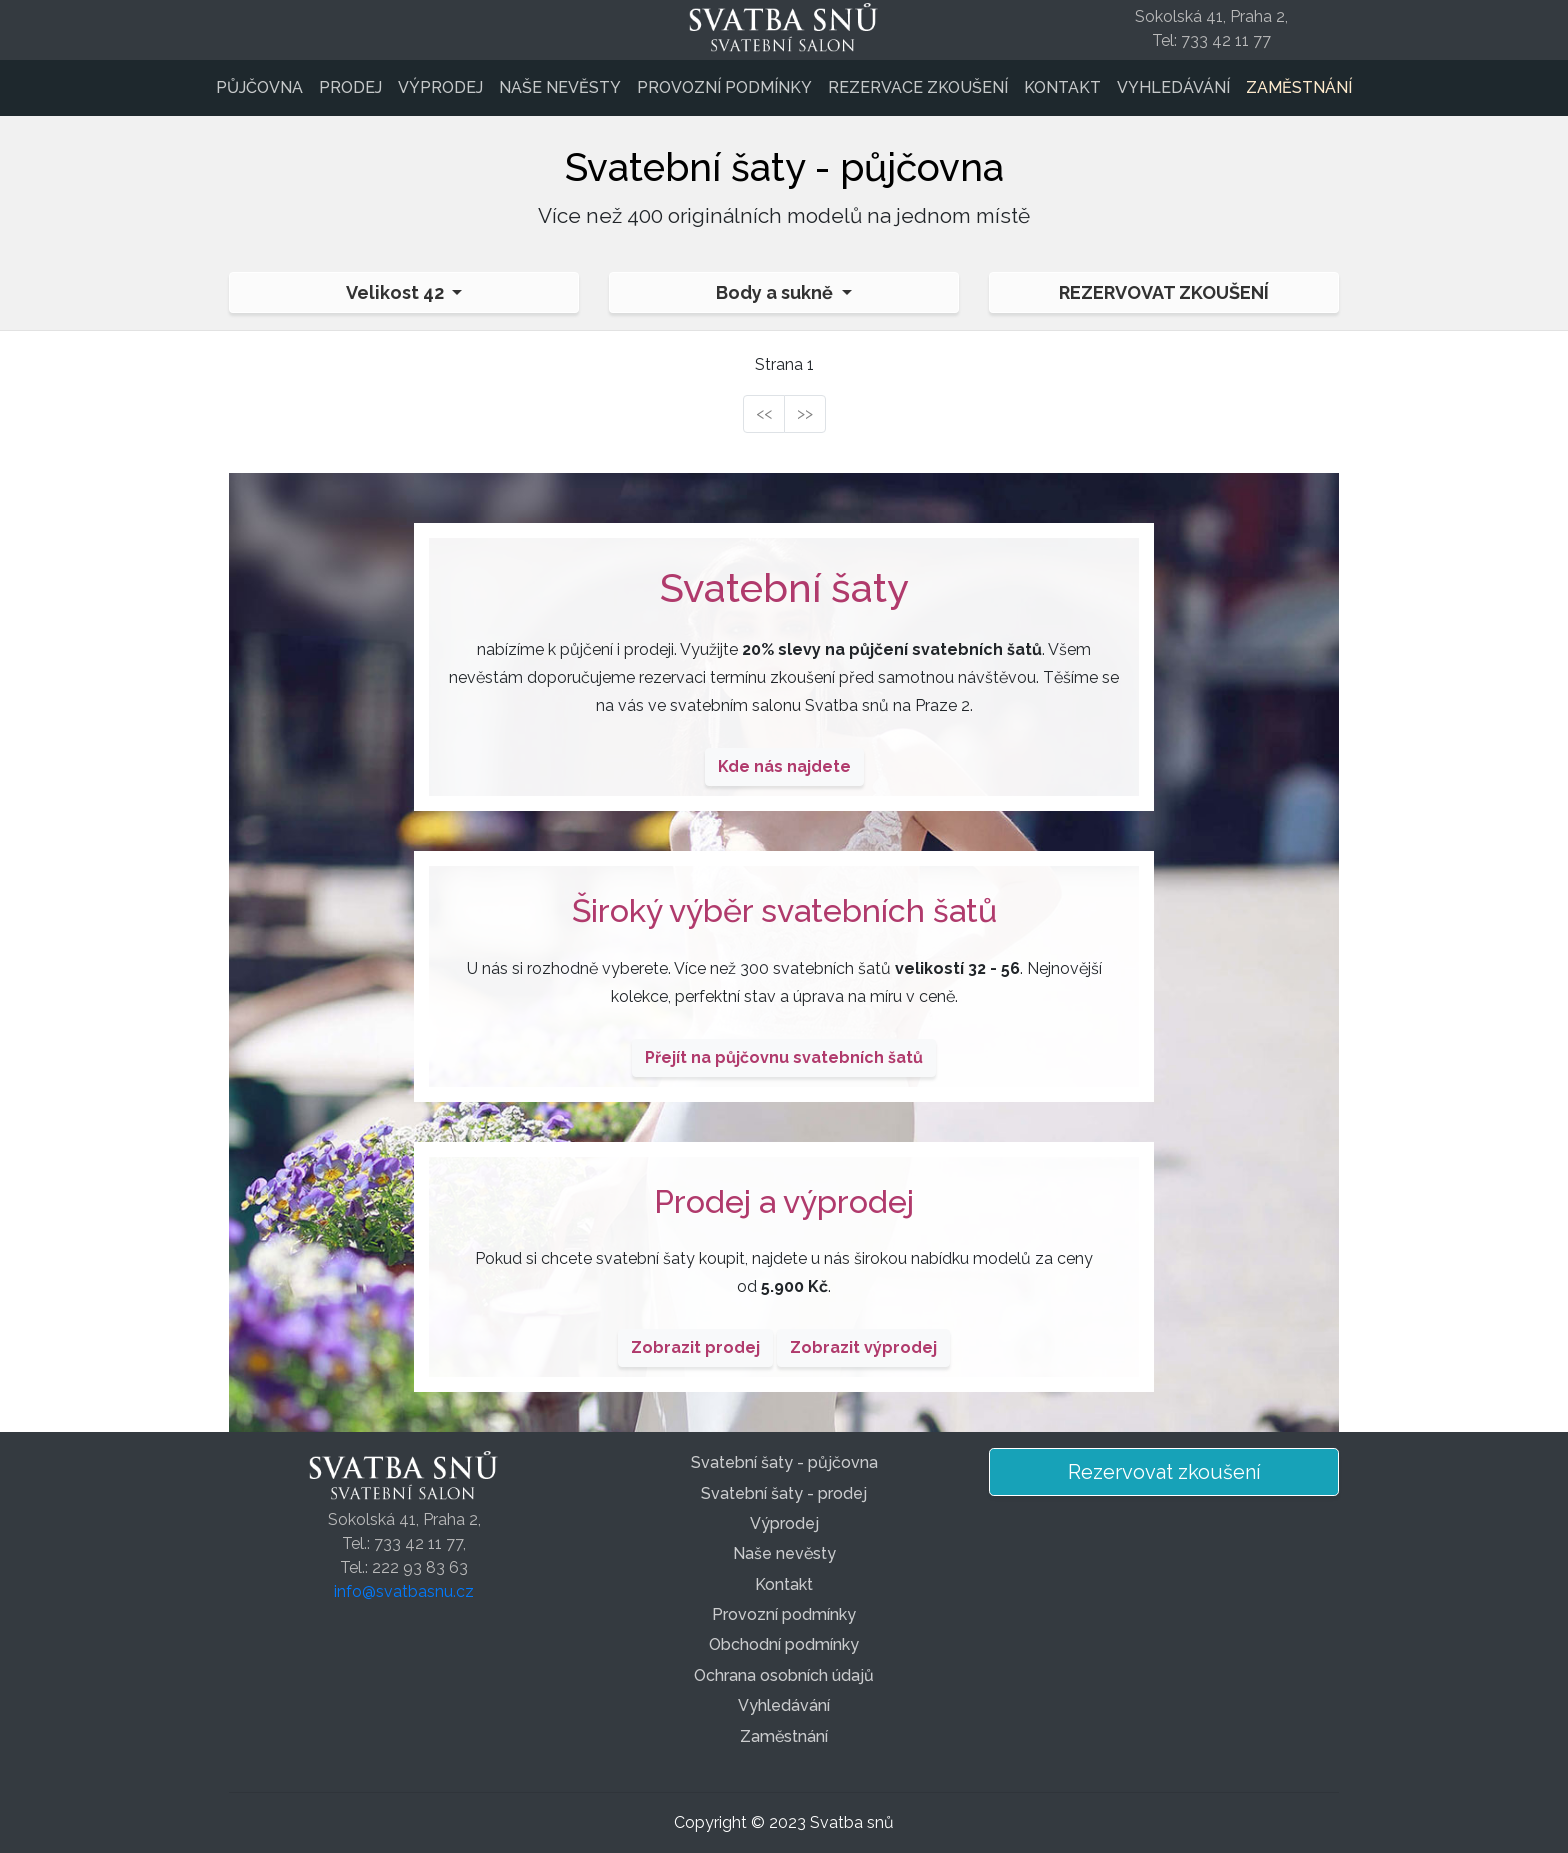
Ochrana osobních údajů (784, 1675)
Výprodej (440, 87)
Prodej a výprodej (784, 1201)
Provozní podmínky (724, 87)
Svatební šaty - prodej (784, 1493)
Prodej (350, 87)
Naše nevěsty (560, 87)
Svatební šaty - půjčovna (784, 1462)
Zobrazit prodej (695, 1347)
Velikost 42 (397, 292)
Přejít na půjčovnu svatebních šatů (784, 1057)
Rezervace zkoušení (918, 87)
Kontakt (1062, 87)
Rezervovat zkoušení (1164, 292)
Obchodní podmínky (784, 1644)
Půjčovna (259, 87)
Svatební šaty (784, 587)
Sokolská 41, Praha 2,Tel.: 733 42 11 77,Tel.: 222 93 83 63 (404, 1543)
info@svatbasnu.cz (404, 1591)
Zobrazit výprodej (863, 1347)
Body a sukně (776, 292)
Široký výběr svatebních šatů (784, 910)
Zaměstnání (1299, 87)
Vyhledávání (1173, 87)
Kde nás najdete (784, 766)
